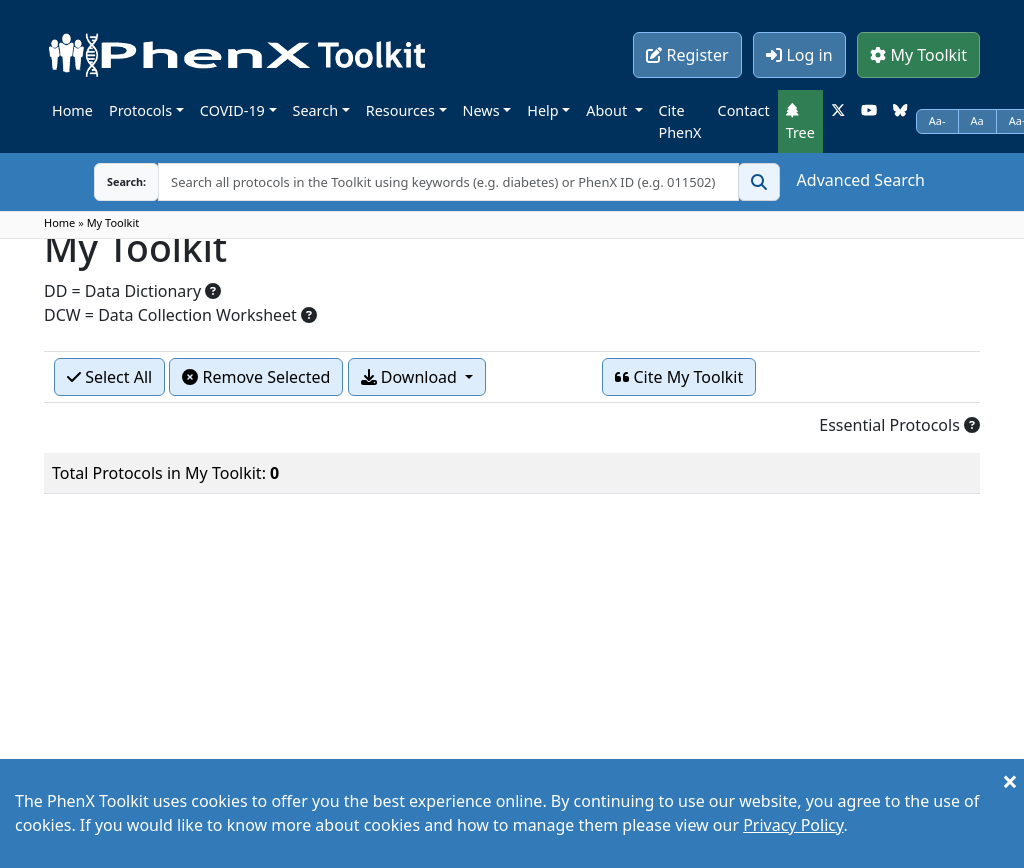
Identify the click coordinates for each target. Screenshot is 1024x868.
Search (316, 110)
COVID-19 (232, 110)
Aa (977, 120)
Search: (126, 181)
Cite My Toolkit (679, 377)
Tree (800, 122)
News (481, 110)
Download (411, 377)
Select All (109, 377)
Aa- (937, 120)
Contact (744, 110)
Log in (799, 55)
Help (542, 110)
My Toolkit (918, 55)
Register (687, 55)
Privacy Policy (793, 825)
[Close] (1010, 781)
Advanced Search (861, 180)
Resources (400, 110)
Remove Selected (256, 377)
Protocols (140, 110)
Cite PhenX (680, 121)
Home (72, 110)
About (608, 110)
